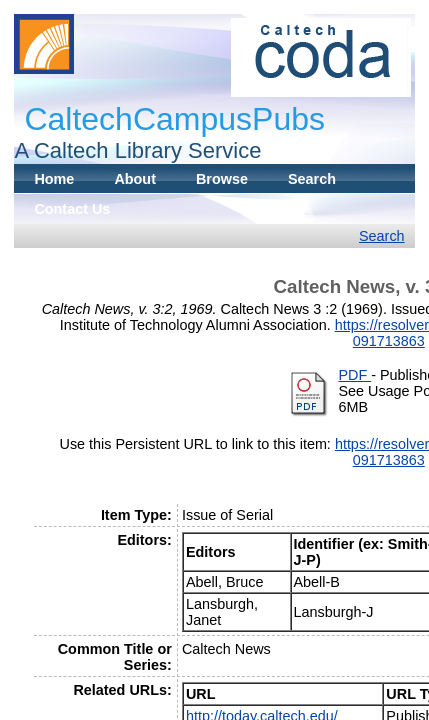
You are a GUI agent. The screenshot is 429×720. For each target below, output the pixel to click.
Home (54, 179)
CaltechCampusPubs (174, 119)
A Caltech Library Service (137, 150)
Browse (222, 179)
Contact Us (72, 209)
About (135, 179)
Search (312, 179)
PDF (354, 375)
